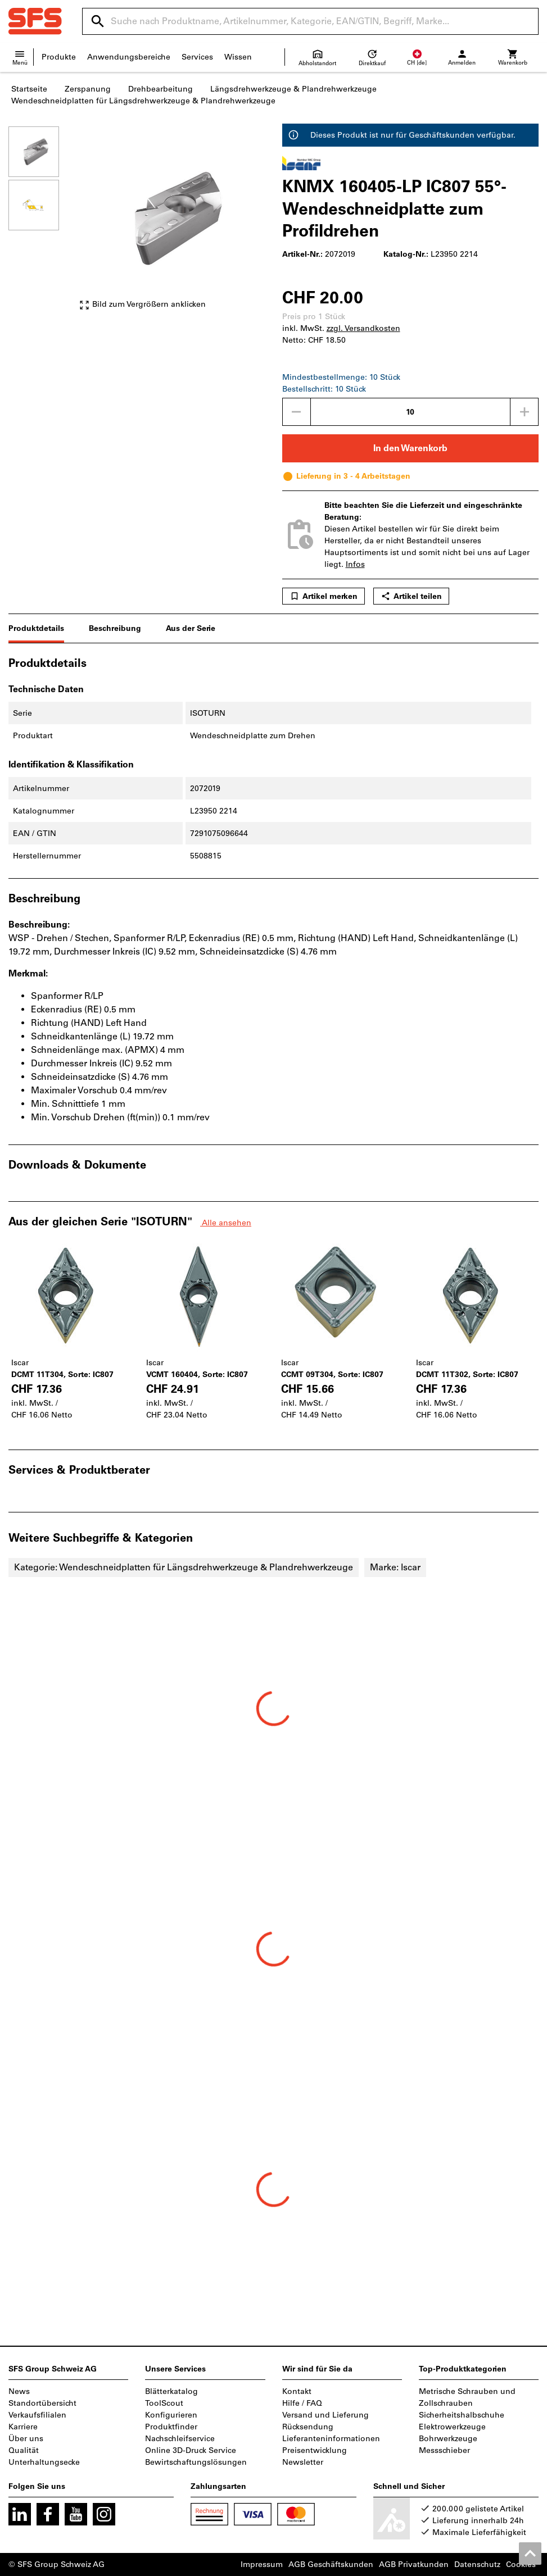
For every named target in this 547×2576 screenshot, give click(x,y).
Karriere (23, 2427)
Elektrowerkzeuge (452, 2427)
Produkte (59, 57)
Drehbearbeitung (160, 89)
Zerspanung (88, 89)
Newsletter (302, 2462)
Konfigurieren (171, 2415)
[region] (42, 224)
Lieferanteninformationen (331, 2438)
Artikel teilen (411, 596)
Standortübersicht (42, 2403)
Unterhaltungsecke (44, 2462)
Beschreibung (115, 628)
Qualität (23, 2450)
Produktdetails (36, 628)
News (19, 2391)
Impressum (262, 2564)
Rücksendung (307, 2427)
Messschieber (444, 2450)
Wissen (238, 57)
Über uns (25, 2438)
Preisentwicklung (314, 2450)
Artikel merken (324, 596)
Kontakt (296, 2391)
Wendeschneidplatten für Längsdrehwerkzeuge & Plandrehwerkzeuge (143, 101)
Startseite (29, 89)
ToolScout (164, 2403)
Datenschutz (477, 2564)
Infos (355, 564)
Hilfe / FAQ (302, 2403)
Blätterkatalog (171, 2391)
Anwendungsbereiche (128, 57)
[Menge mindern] (296, 412)
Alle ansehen (225, 1223)
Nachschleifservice (180, 2438)
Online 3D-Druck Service (190, 2450)
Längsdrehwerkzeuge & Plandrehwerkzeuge (293, 89)
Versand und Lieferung (325, 2415)
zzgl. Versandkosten (363, 328)
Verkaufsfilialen (37, 2415)
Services (197, 57)
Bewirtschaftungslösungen (196, 2462)
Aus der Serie (190, 628)
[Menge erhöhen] (524, 412)
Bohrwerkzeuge (448, 2438)
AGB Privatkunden (414, 2564)
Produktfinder (171, 2427)
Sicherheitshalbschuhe (461, 2415)
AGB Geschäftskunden (330, 2564)
